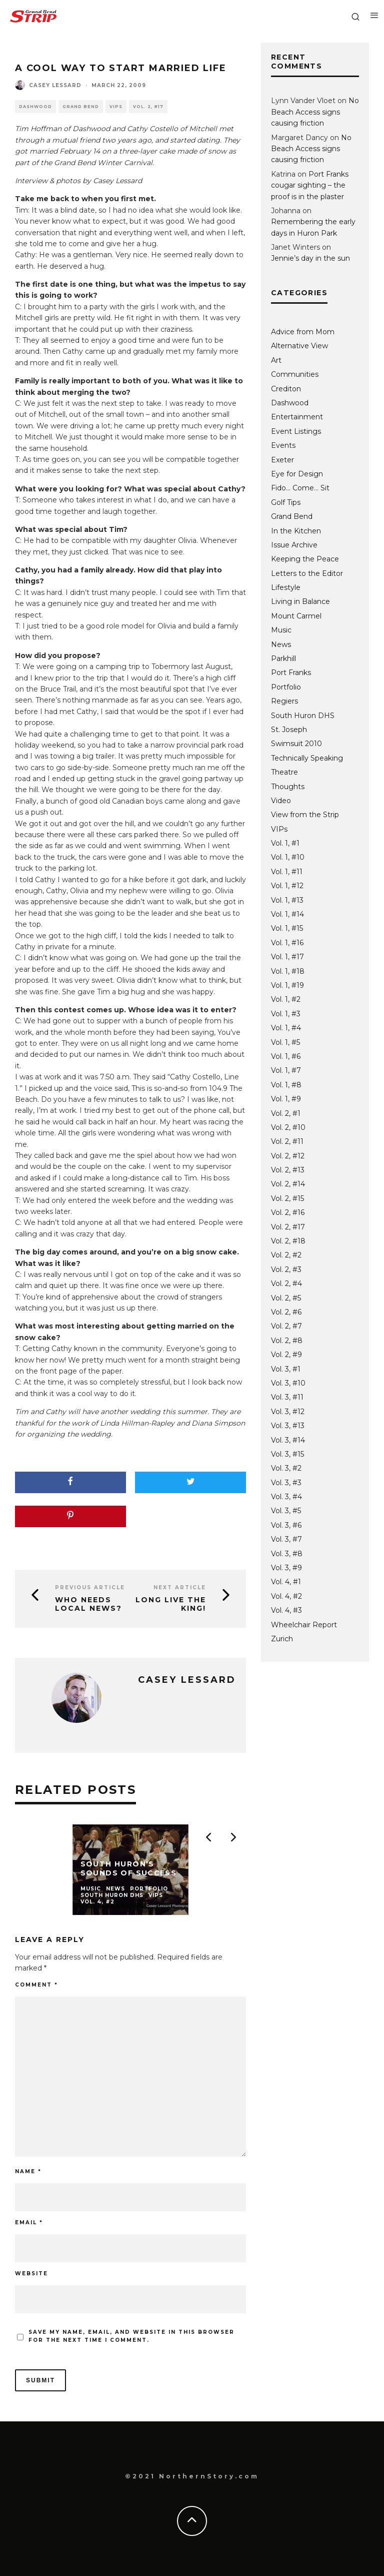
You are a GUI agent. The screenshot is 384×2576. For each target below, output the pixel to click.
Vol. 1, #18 (287, 971)
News (281, 644)
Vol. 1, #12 (287, 885)
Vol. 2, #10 (288, 1127)
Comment (36, 1985)
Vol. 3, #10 (288, 1383)
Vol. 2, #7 (286, 1326)
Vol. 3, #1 (285, 1369)
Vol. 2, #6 (286, 1312)
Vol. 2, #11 (287, 1141)
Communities (294, 374)
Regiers (284, 701)
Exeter (282, 459)
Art (276, 360)
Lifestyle (285, 587)
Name (28, 2171)
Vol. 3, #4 (286, 1496)
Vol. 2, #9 (286, 1354)
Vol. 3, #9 (286, 1567)
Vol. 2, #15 (287, 1198)
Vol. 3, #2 (286, 1468)
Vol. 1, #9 (286, 1098)
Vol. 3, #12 (287, 1411)
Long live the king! (171, 1604)
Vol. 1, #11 (286, 871)
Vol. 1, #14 (287, 914)
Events (283, 445)
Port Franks (291, 672)
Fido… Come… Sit (300, 487)
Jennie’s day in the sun (310, 258)
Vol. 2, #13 (287, 1169)
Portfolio (286, 687)
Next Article (180, 1587)
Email (29, 2222)
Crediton (286, 388)
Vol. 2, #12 (287, 1155)
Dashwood (35, 106)
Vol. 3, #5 (286, 1510)
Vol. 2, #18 (288, 1240)
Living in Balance (300, 601)
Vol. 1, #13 (287, 900)
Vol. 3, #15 (287, 1454)
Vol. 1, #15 (287, 928)
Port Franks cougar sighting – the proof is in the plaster (309, 185)
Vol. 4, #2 (286, 1596)
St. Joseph (289, 729)
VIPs (116, 106)
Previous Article (90, 1587)
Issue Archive (294, 544)
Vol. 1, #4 (286, 1027)
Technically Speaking (307, 758)
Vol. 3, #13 (287, 1425)
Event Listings (296, 431)
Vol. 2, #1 (285, 1113)
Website (31, 2273)
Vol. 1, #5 (285, 1042)
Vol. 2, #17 (148, 106)
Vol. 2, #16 (287, 1212)
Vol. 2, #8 (286, 1340)
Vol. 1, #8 (286, 1084)
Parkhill (283, 658)
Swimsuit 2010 (296, 743)
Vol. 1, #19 (287, 985)
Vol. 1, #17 (287, 956)
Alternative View (299, 345)
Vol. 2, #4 (286, 1283)
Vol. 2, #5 (286, 1298)
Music (281, 629)
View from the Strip (305, 814)
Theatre (284, 772)
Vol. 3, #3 (286, 1482)
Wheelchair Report (304, 1624)
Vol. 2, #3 (286, 1269)
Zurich (282, 1638)
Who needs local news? (88, 1604)
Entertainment (297, 416)
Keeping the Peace (305, 558)
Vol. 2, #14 (288, 1183)
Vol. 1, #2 (285, 999)
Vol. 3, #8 (286, 1553)
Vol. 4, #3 (286, 1610)
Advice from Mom (302, 331)
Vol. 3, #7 (286, 1539)
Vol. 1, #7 (286, 1070)
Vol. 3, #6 (286, 1525)
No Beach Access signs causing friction (315, 112)
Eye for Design (297, 473)
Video (281, 800)
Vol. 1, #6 (285, 1056)
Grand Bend (80, 106)
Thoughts (287, 786)
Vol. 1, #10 (287, 857)
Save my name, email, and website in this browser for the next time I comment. (131, 2336)
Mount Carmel (296, 615)
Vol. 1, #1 (285, 843)
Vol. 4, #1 (286, 1581)
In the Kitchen (296, 530)
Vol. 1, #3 (285, 1013)
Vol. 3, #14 (288, 1440)
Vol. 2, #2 (286, 1254)
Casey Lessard (55, 85)
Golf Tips (285, 502)
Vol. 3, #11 (287, 1397)
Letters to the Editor (307, 573)
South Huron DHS (302, 715)
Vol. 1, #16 (287, 942)
